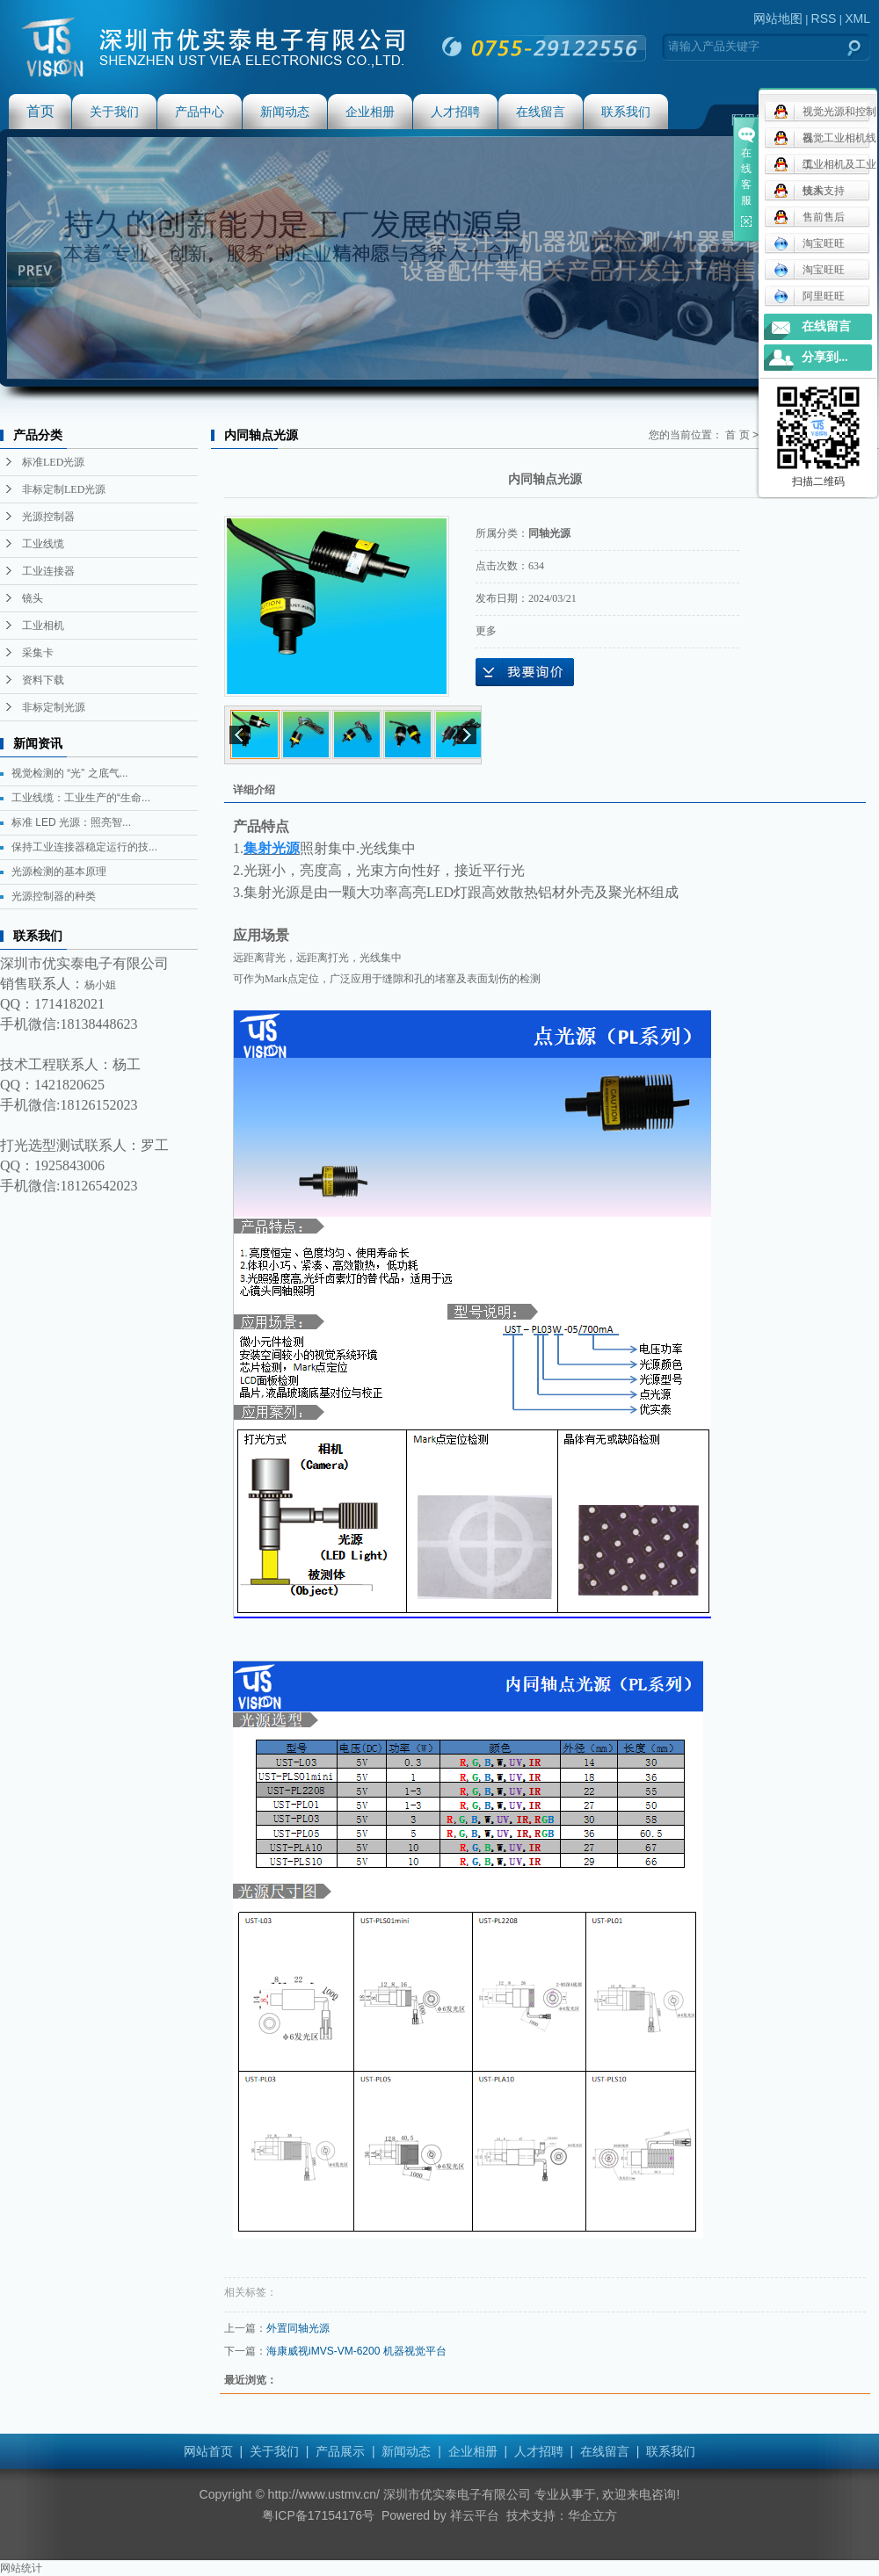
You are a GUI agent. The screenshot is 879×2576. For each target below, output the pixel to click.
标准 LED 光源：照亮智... (71, 822)
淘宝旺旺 (809, 243)
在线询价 (525, 672)
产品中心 (199, 112)
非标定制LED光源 (63, 489)
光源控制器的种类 (53, 896)
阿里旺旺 (809, 296)
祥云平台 (474, 2515)
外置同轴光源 (298, 2328)
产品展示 (340, 2451)
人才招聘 (455, 112)
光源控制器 (48, 516)
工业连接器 (48, 571)
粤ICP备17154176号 (318, 2515)
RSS (824, 18)
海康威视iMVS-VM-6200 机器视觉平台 (356, 2351)
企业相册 (370, 112)
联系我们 (625, 112)
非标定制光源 (53, 707)
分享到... (825, 357)
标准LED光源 (53, 462)
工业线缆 (43, 544)
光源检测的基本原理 (58, 871)
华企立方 (592, 2515)
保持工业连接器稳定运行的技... (84, 847)
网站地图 (778, 18)
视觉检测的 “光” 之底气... (69, 773)
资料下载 (43, 680)
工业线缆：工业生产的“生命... (80, 798)
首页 (40, 111)
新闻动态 (284, 112)
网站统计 (21, 2568)
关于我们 (114, 112)
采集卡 (38, 653)
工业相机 (43, 625)
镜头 (32, 598)
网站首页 (208, 2451)
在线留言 (540, 112)
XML (857, 18)
